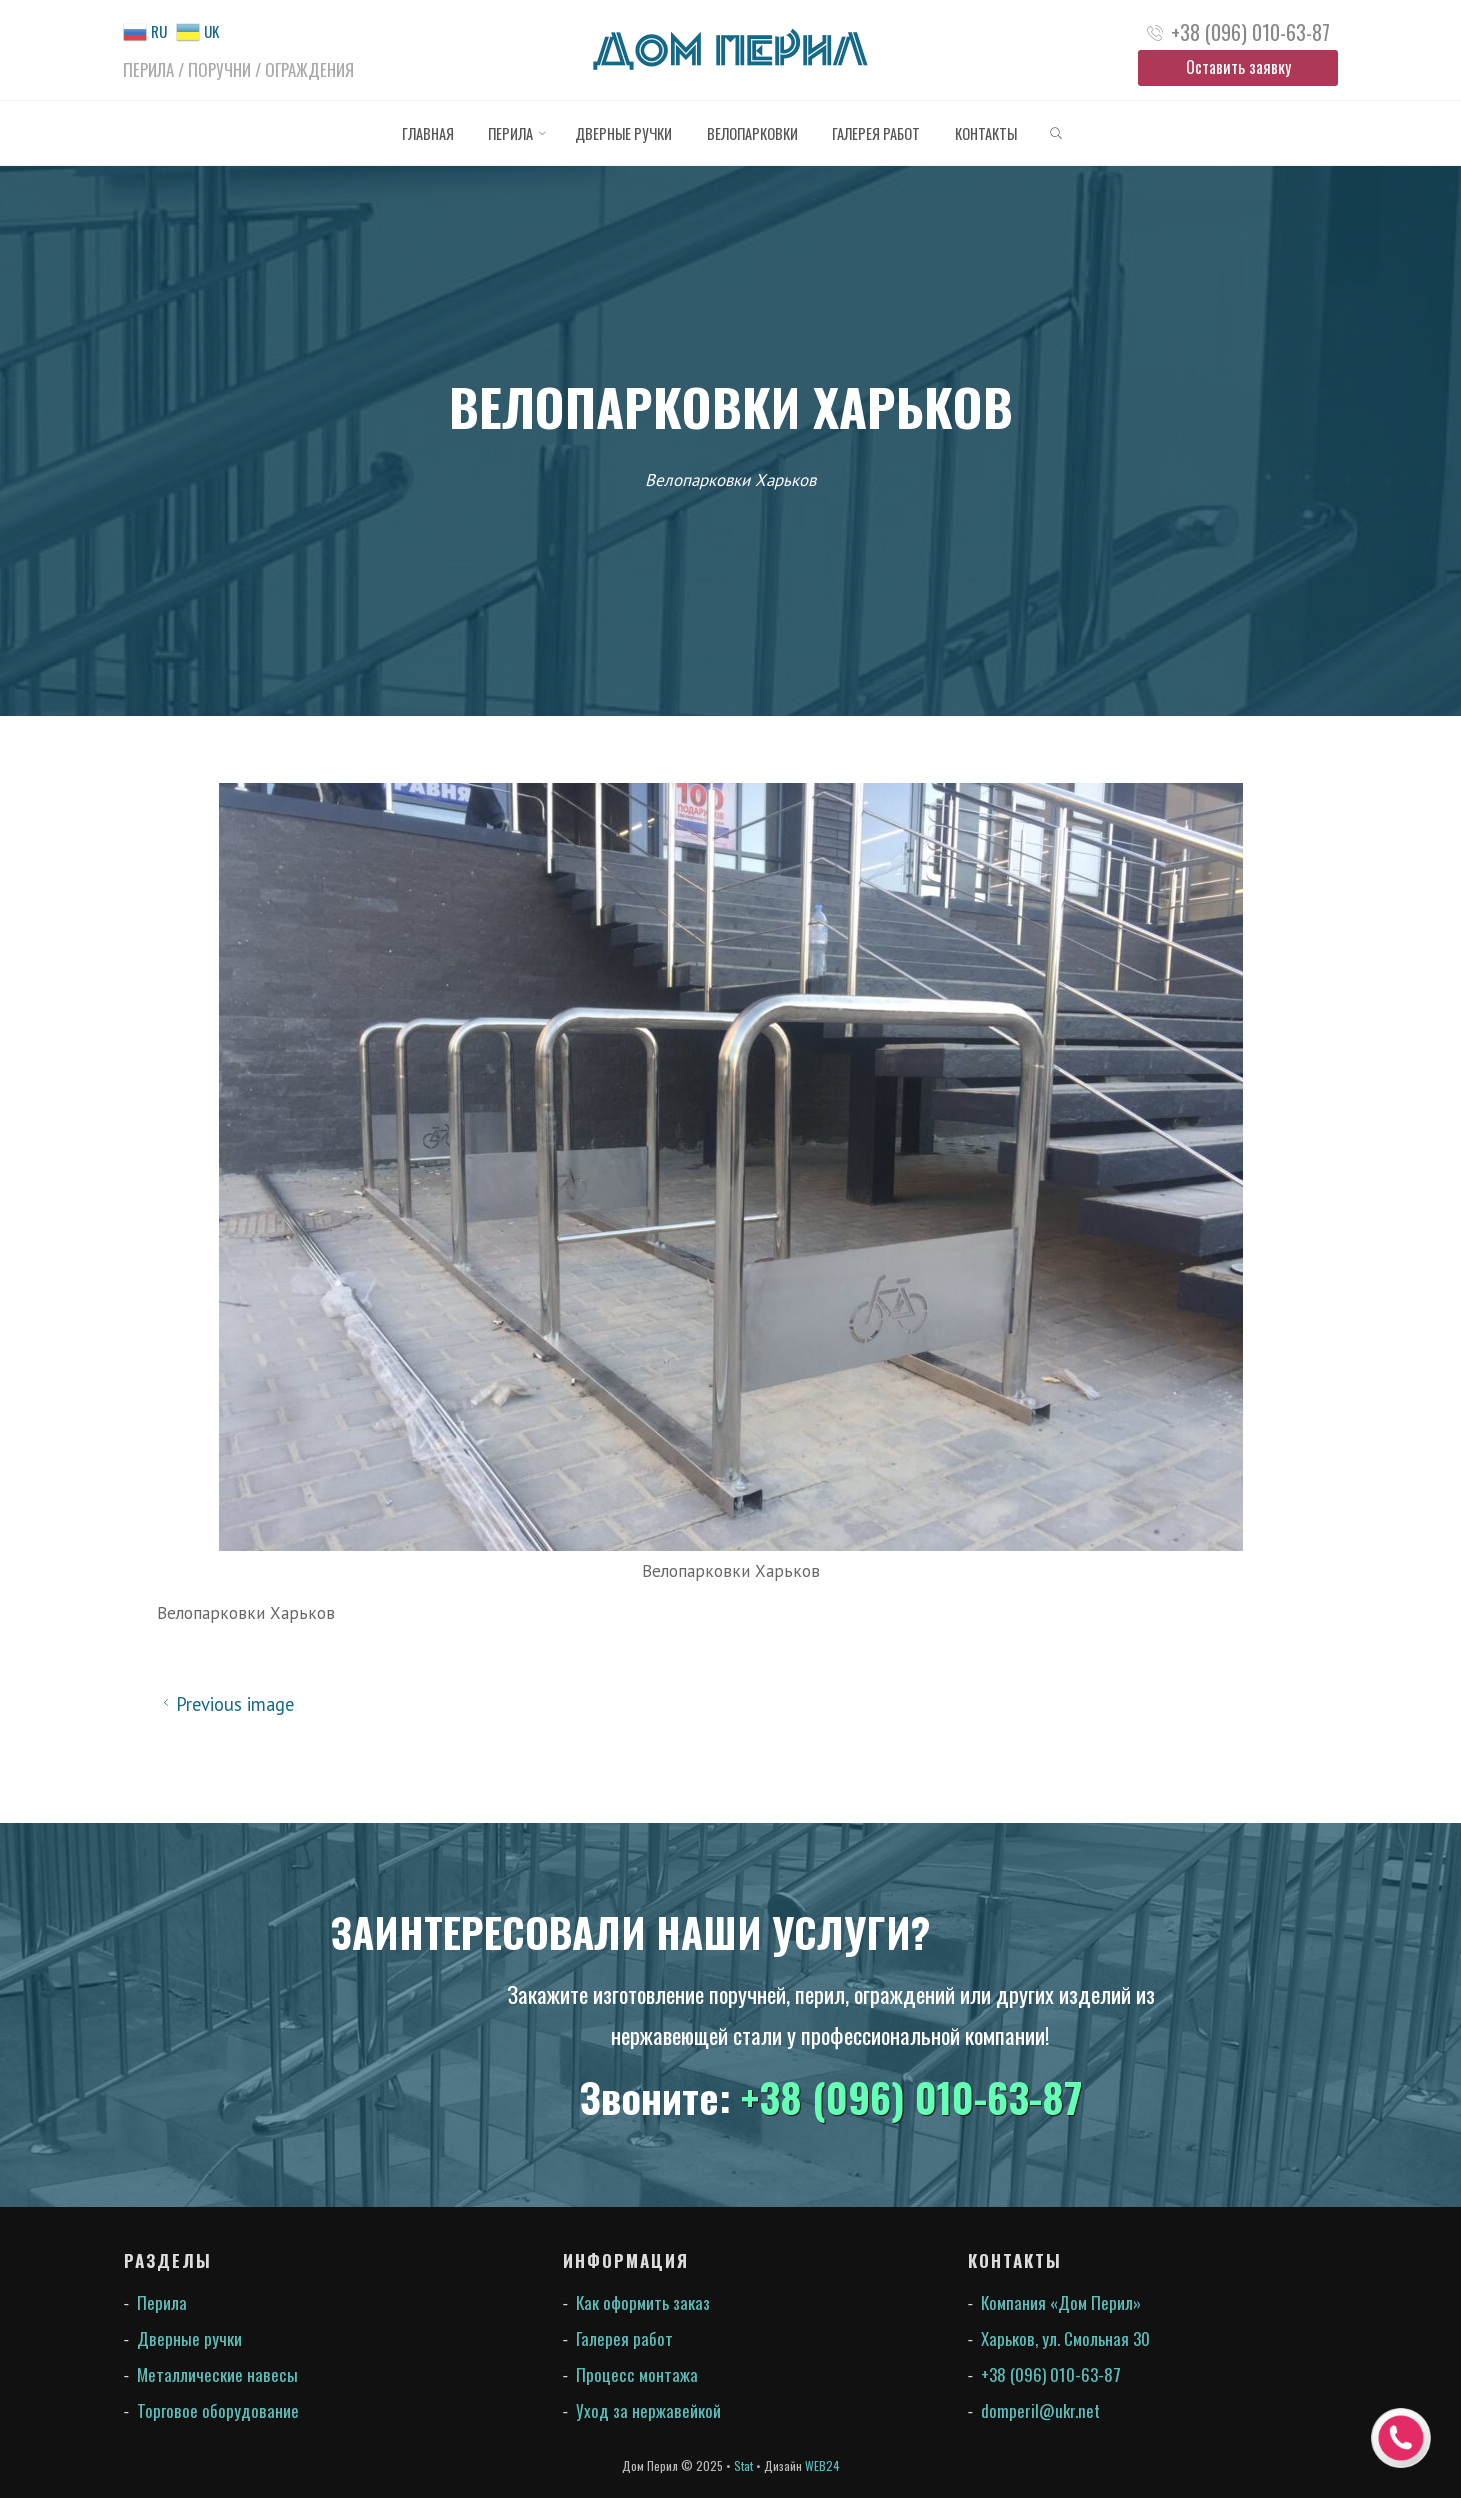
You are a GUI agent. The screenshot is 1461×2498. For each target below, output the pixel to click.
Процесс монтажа (637, 2374)
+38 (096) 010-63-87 (1250, 32)
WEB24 (822, 2465)
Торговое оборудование (218, 2410)
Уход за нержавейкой (648, 2410)
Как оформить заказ (643, 2302)
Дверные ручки (189, 2338)
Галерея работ (624, 2338)
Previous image (225, 1704)
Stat (743, 2465)
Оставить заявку (1238, 67)
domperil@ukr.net (1040, 2410)
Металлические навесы (217, 2374)
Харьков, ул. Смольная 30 (1065, 2338)
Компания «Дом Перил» (1061, 2302)
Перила (162, 2302)
